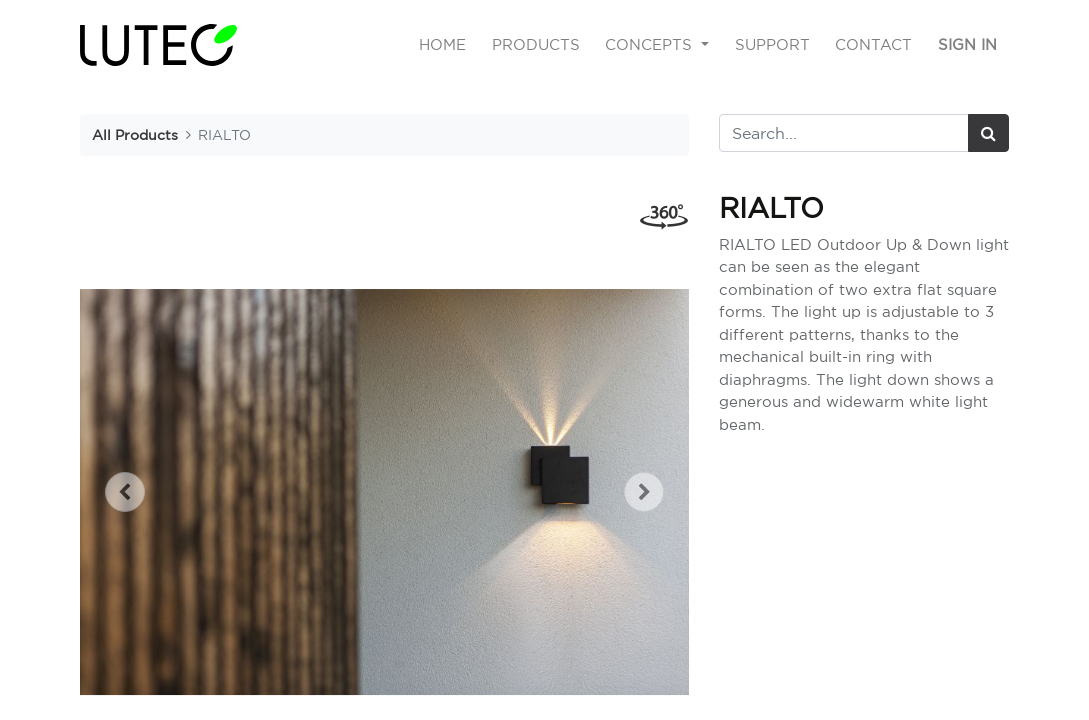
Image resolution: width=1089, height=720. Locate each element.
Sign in (967, 44)
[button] (125, 492)
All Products (135, 134)
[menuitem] (442, 45)
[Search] (988, 133)
